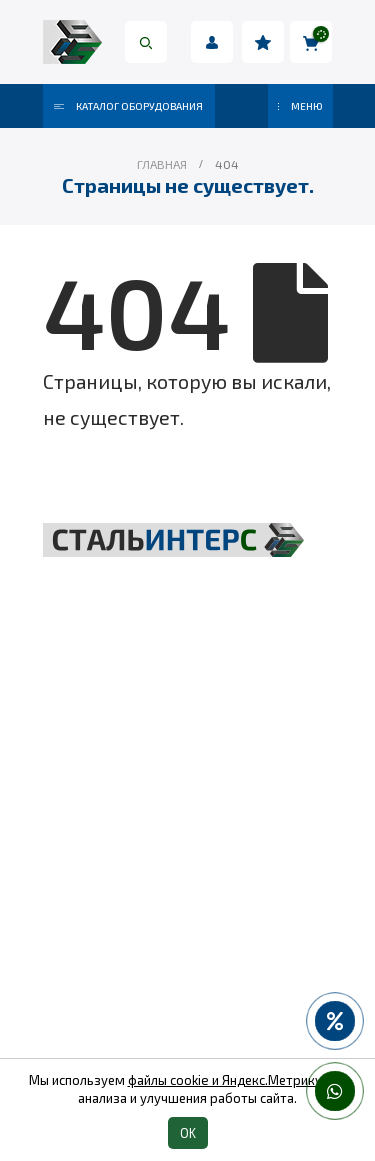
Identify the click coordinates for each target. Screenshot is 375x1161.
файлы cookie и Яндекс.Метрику (225, 1080)
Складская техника (188, 811)
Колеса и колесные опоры (187, 947)
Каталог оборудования (128, 106)
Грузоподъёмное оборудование (187, 777)
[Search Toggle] (146, 42)
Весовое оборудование (188, 879)
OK (188, 1133)
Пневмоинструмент (187, 913)
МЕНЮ (300, 106)
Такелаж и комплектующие (187, 845)
